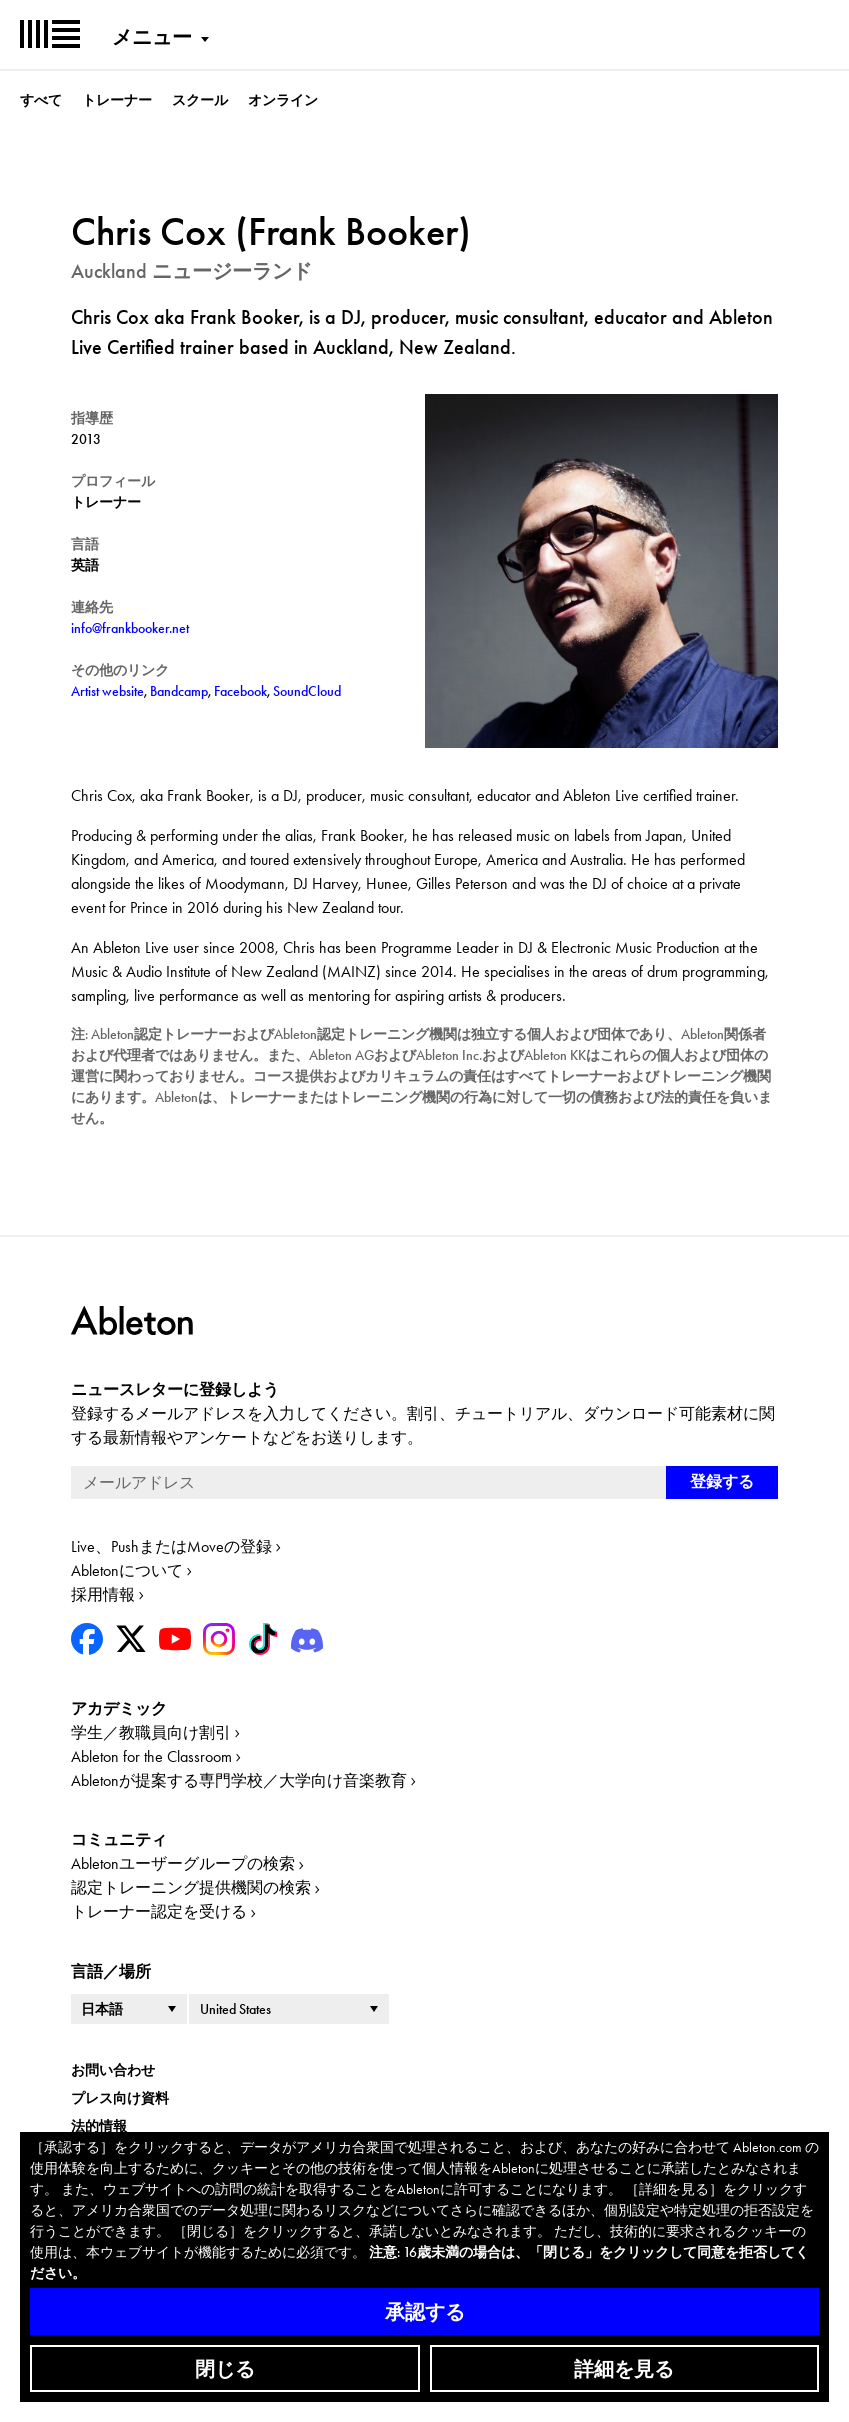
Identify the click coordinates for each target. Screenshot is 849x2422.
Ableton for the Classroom (151, 1756)
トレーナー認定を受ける (159, 1911)
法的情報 (99, 2126)
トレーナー (117, 100)
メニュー (152, 37)
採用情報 (103, 1594)
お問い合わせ (113, 2070)
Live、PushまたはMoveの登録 (171, 1546)
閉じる (225, 2369)
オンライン (283, 100)
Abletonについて (127, 1570)
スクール (200, 100)
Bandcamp (179, 691)
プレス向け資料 (120, 2098)
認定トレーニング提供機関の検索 (191, 1887)
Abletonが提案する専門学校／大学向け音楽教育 (239, 1780)
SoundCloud (307, 691)
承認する (425, 2312)
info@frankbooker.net (130, 628)
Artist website (107, 691)
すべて (41, 100)
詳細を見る (624, 2369)
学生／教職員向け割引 (151, 1732)
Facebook (240, 691)
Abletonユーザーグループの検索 (183, 1863)
